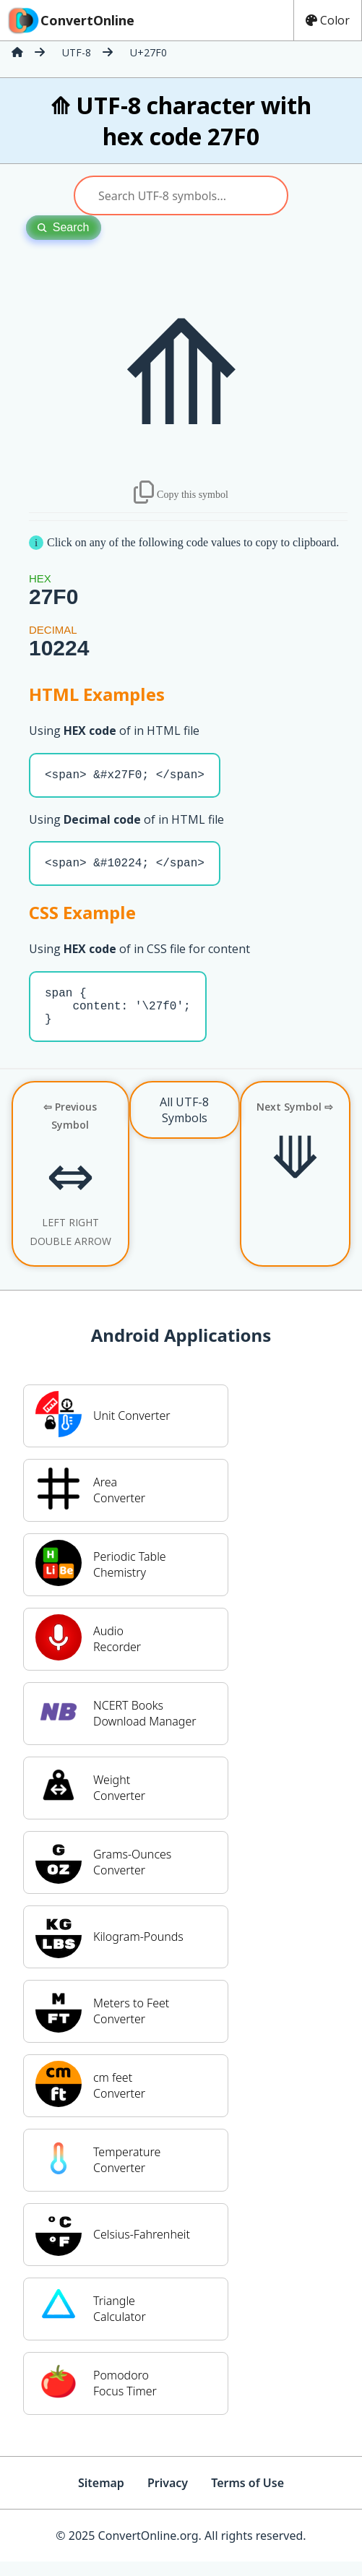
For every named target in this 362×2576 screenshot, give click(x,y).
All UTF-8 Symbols (184, 1124)
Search (64, 227)
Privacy (167, 2497)
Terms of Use (247, 2497)
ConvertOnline (70, 20)
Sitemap (101, 2497)
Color (328, 20)
